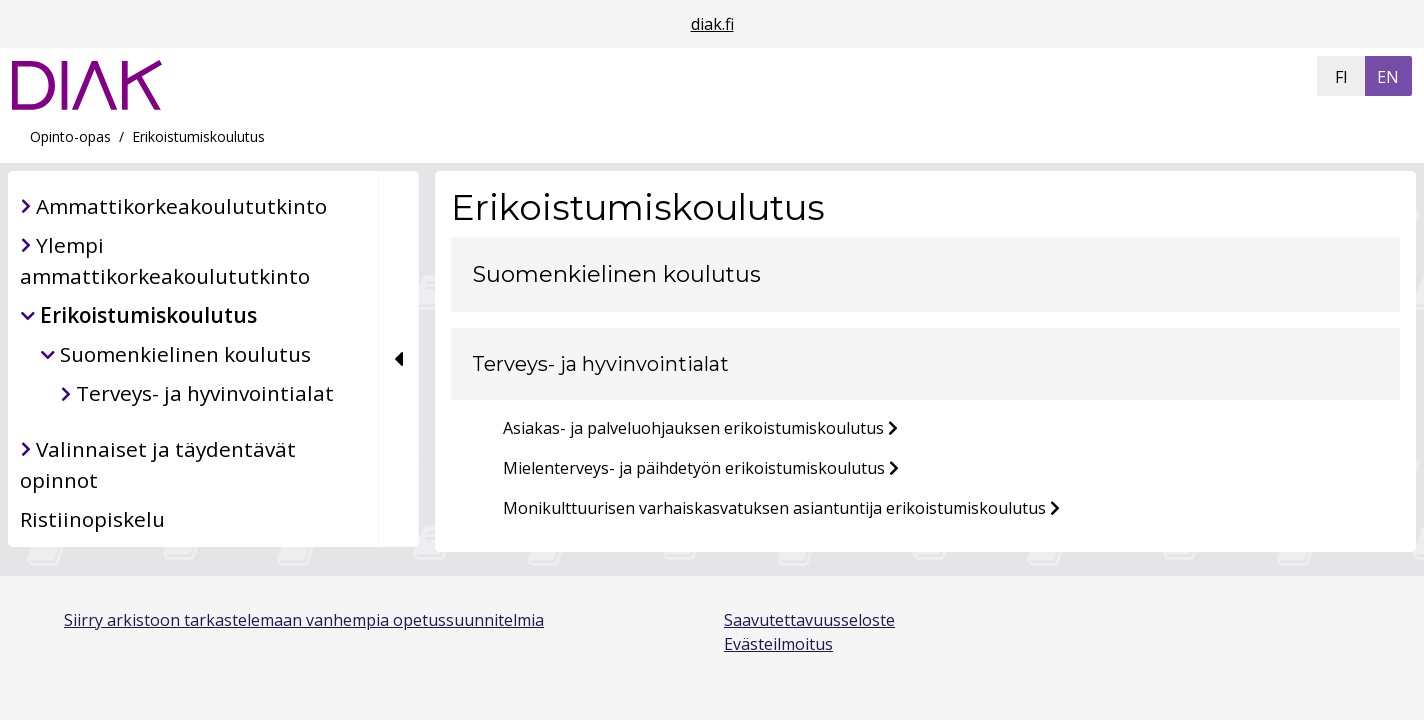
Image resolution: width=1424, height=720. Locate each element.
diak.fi (712, 24)
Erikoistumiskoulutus (198, 136)
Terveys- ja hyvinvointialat (600, 364)
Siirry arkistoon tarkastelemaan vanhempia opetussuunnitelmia (304, 620)
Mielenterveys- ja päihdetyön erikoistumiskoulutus (694, 468)
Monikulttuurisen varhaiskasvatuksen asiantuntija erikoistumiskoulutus (774, 508)
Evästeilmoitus (778, 644)
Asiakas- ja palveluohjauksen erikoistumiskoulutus (693, 428)
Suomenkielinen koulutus (617, 274)
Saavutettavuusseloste (809, 620)
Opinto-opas (70, 136)
